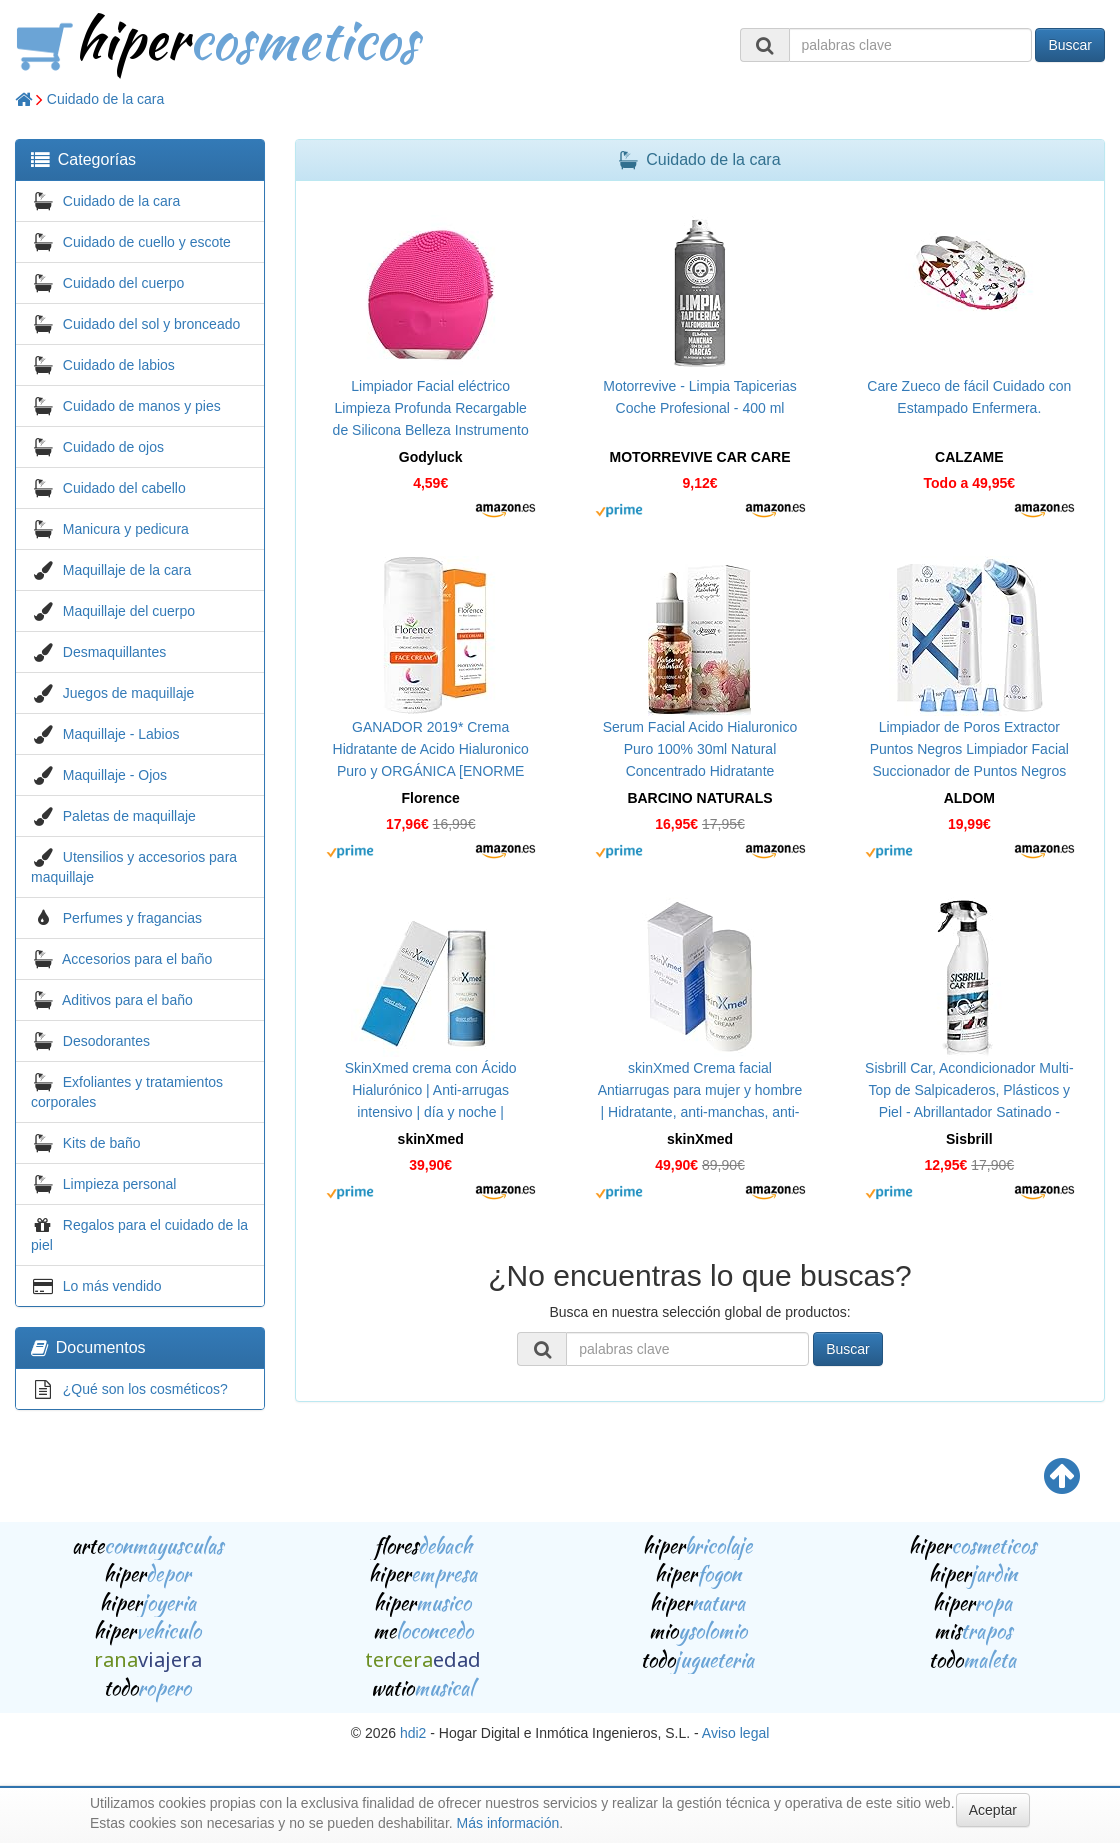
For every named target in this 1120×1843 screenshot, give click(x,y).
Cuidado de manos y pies (142, 406)
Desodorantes (106, 1041)
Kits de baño (102, 1143)
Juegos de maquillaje (129, 693)
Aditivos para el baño (127, 1000)
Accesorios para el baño (137, 959)
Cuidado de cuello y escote (147, 242)
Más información (508, 1823)
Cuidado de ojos (113, 447)
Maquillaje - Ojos (115, 775)
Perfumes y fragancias (132, 918)
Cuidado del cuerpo (123, 283)
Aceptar (993, 1810)
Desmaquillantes (115, 652)
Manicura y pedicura (126, 529)
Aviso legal (735, 1733)
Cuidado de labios (119, 365)
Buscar (1070, 45)
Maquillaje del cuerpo (129, 611)
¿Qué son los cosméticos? (145, 1389)
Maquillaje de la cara (127, 570)
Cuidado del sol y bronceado (151, 324)
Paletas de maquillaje (129, 816)
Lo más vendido (112, 1286)
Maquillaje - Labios (121, 734)
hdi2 (413, 1733)
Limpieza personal (120, 1184)
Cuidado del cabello (124, 488)
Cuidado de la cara (106, 99)
